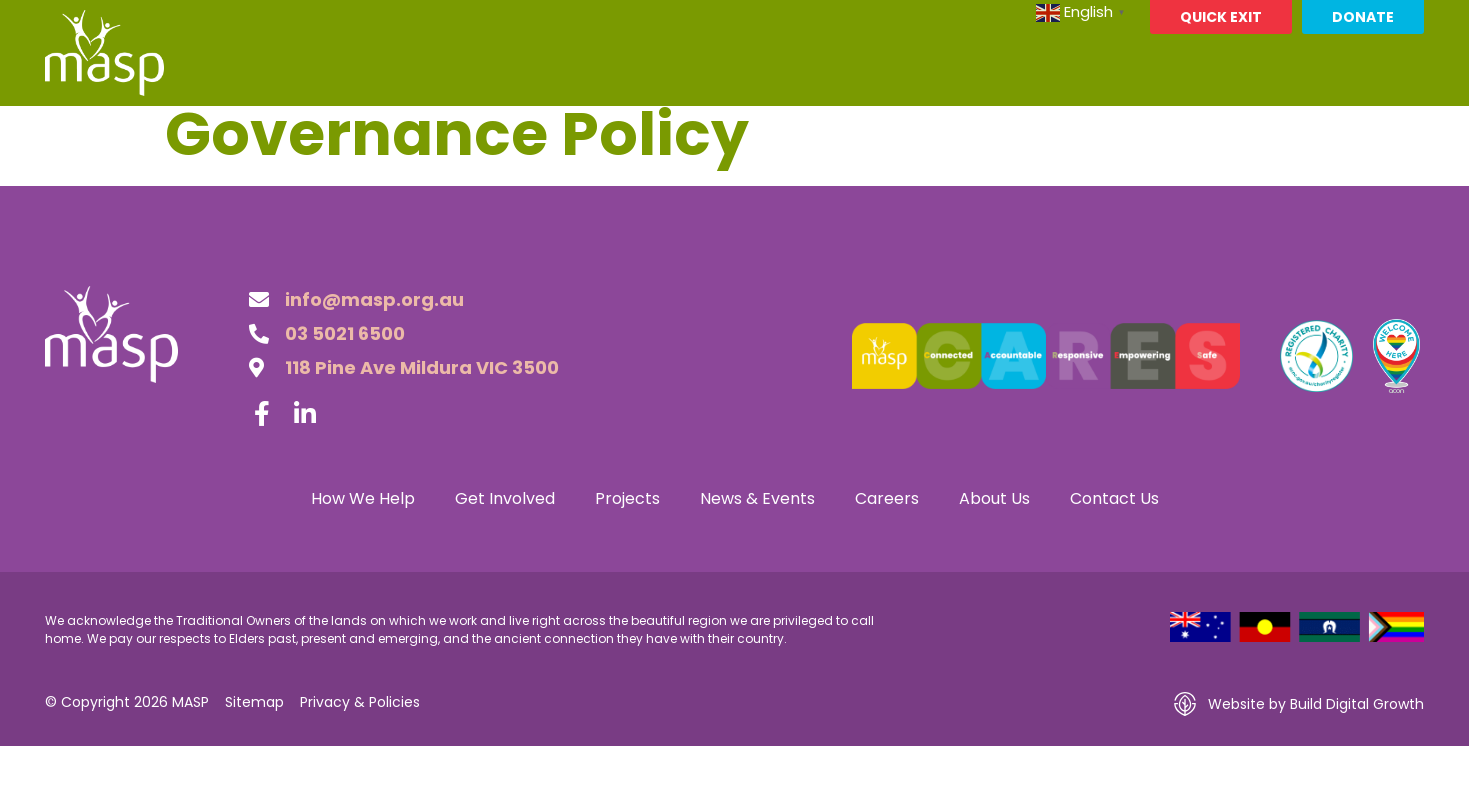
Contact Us (1257, 129)
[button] (1406, 129)
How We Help (424, 129)
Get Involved (583, 129)
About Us (1120, 129)
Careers (1006, 128)
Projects (722, 129)
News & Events (869, 129)
